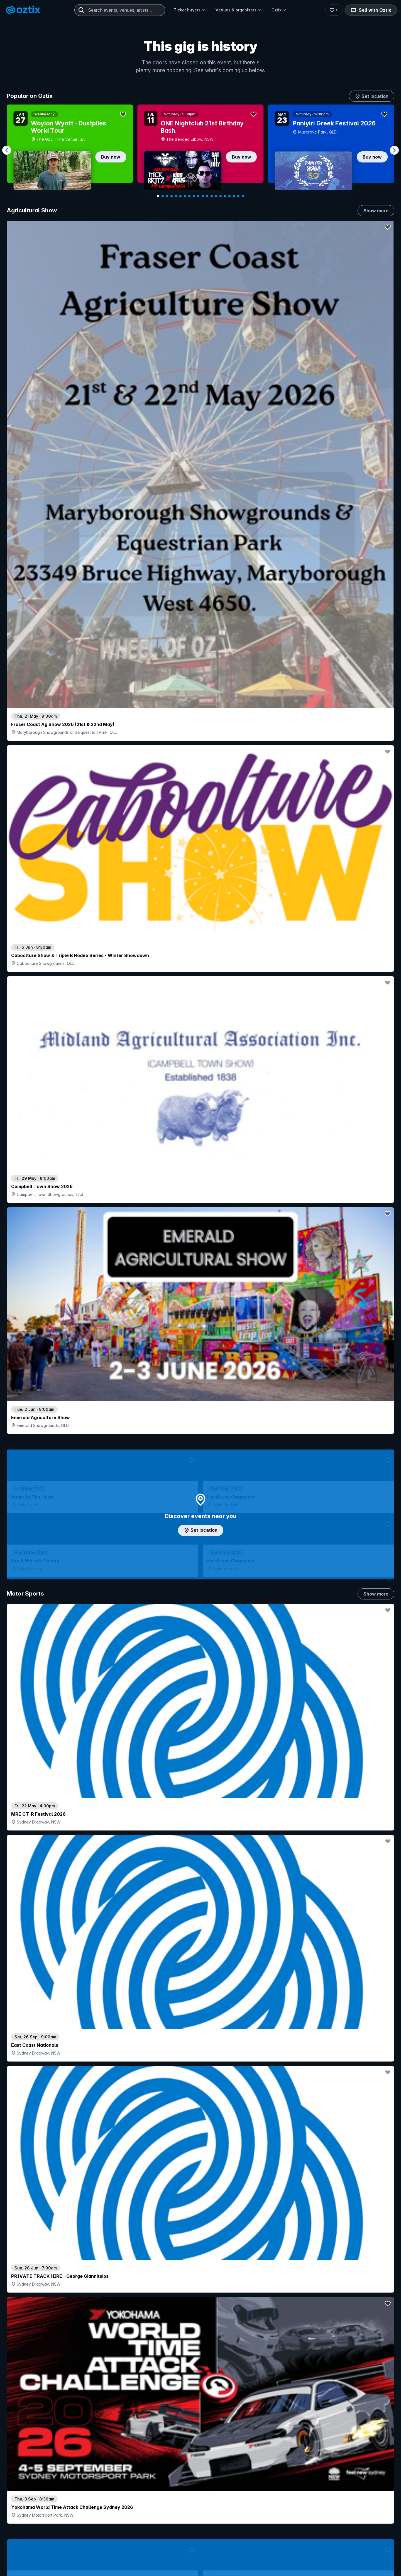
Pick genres (200, 1709)
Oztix (279, 10)
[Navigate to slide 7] (185, 196)
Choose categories (200, 1262)
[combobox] (120, 10)
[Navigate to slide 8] (189, 196)
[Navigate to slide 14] (216, 196)
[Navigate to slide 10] (198, 196)
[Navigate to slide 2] (162, 196)
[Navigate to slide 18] (234, 196)
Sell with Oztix (370, 10)
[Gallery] (200, 150)
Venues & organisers (238, 10)
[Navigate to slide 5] (176, 196)
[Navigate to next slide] (394, 150)
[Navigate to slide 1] (158, 196)
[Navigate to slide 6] (180, 196)
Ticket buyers (190, 10)
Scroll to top (200, 2545)
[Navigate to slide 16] (225, 196)
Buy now (110, 157)
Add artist (200, 723)
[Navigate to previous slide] (6, 150)
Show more (375, 210)
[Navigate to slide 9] (194, 196)
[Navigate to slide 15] (220, 196)
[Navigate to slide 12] (207, 196)
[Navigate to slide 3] (167, 196)
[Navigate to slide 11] (202, 196)
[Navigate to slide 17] (229, 196)
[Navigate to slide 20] (243, 196)
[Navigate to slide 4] (171, 196)
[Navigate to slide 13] (211, 196)
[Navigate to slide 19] (238, 196)
